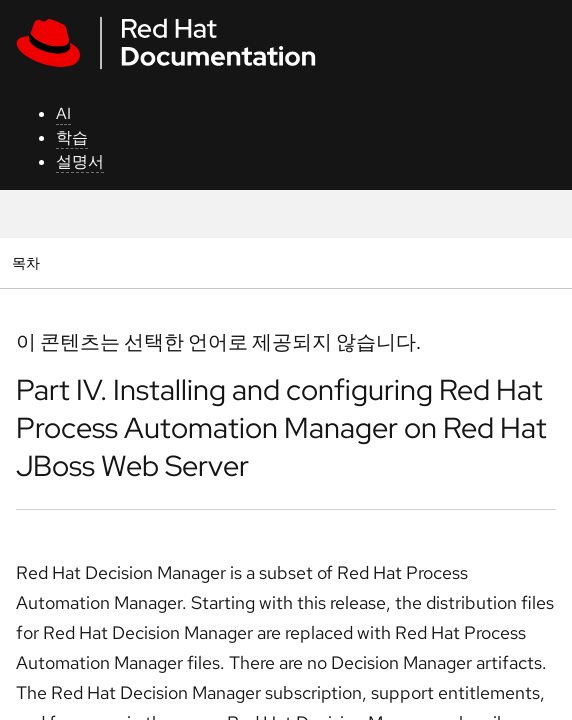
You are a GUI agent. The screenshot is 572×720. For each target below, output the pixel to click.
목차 (28, 262)
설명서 (80, 161)
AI (63, 113)
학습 (72, 137)
